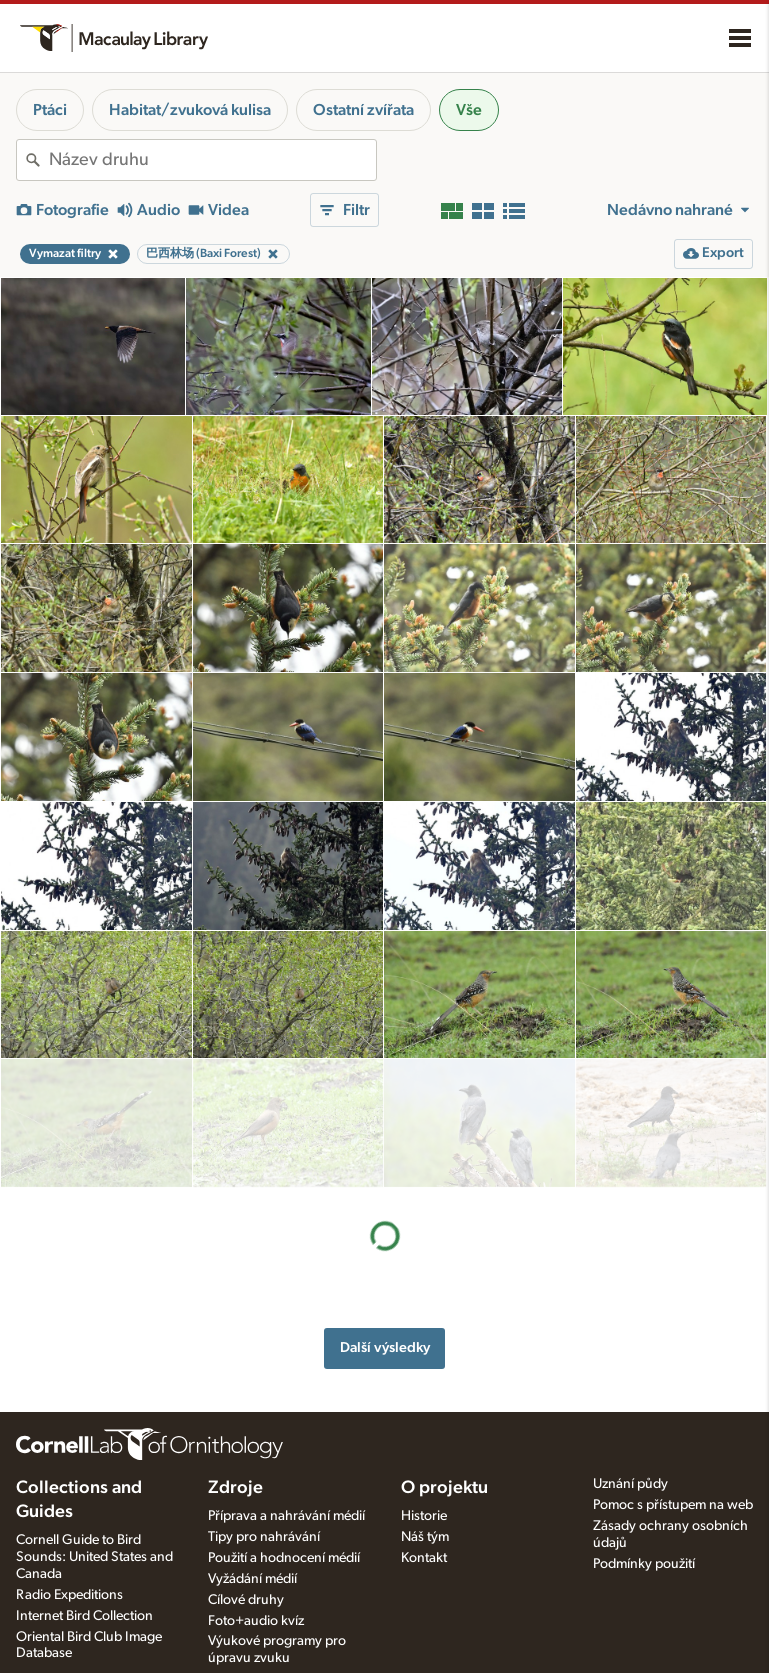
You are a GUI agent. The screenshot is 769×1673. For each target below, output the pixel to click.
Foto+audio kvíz (256, 1620)
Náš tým (425, 1536)
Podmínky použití (644, 1563)
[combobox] (212, 160)
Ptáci (50, 110)
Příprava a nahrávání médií (286, 1515)
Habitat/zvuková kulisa (190, 110)
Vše (469, 110)
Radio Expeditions (69, 1594)
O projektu (444, 1487)
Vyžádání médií (252, 1578)
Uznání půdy (630, 1483)
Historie (424, 1515)
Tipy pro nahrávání (264, 1536)
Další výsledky (385, 1218)
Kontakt (424, 1557)
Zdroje (235, 1487)
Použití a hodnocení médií (284, 1557)
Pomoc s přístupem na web (673, 1504)
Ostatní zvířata (363, 110)
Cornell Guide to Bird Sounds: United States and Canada (94, 1556)
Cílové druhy (246, 1599)
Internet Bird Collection (84, 1615)
